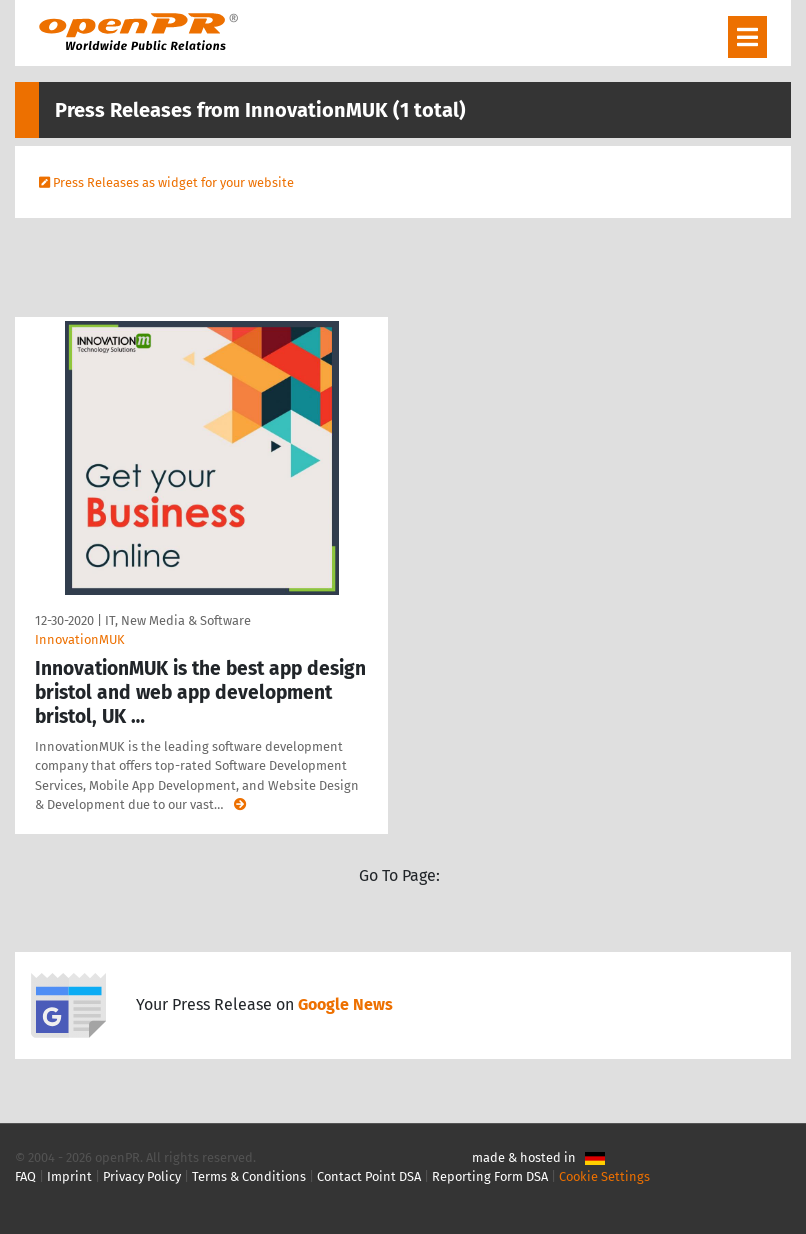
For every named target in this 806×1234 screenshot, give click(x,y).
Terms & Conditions (249, 1176)
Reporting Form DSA (490, 1176)
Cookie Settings (604, 1176)
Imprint (69, 1176)
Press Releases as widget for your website (173, 182)
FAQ (25, 1176)
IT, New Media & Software (178, 620)
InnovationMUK (80, 639)
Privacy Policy (142, 1176)
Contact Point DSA (369, 1176)
